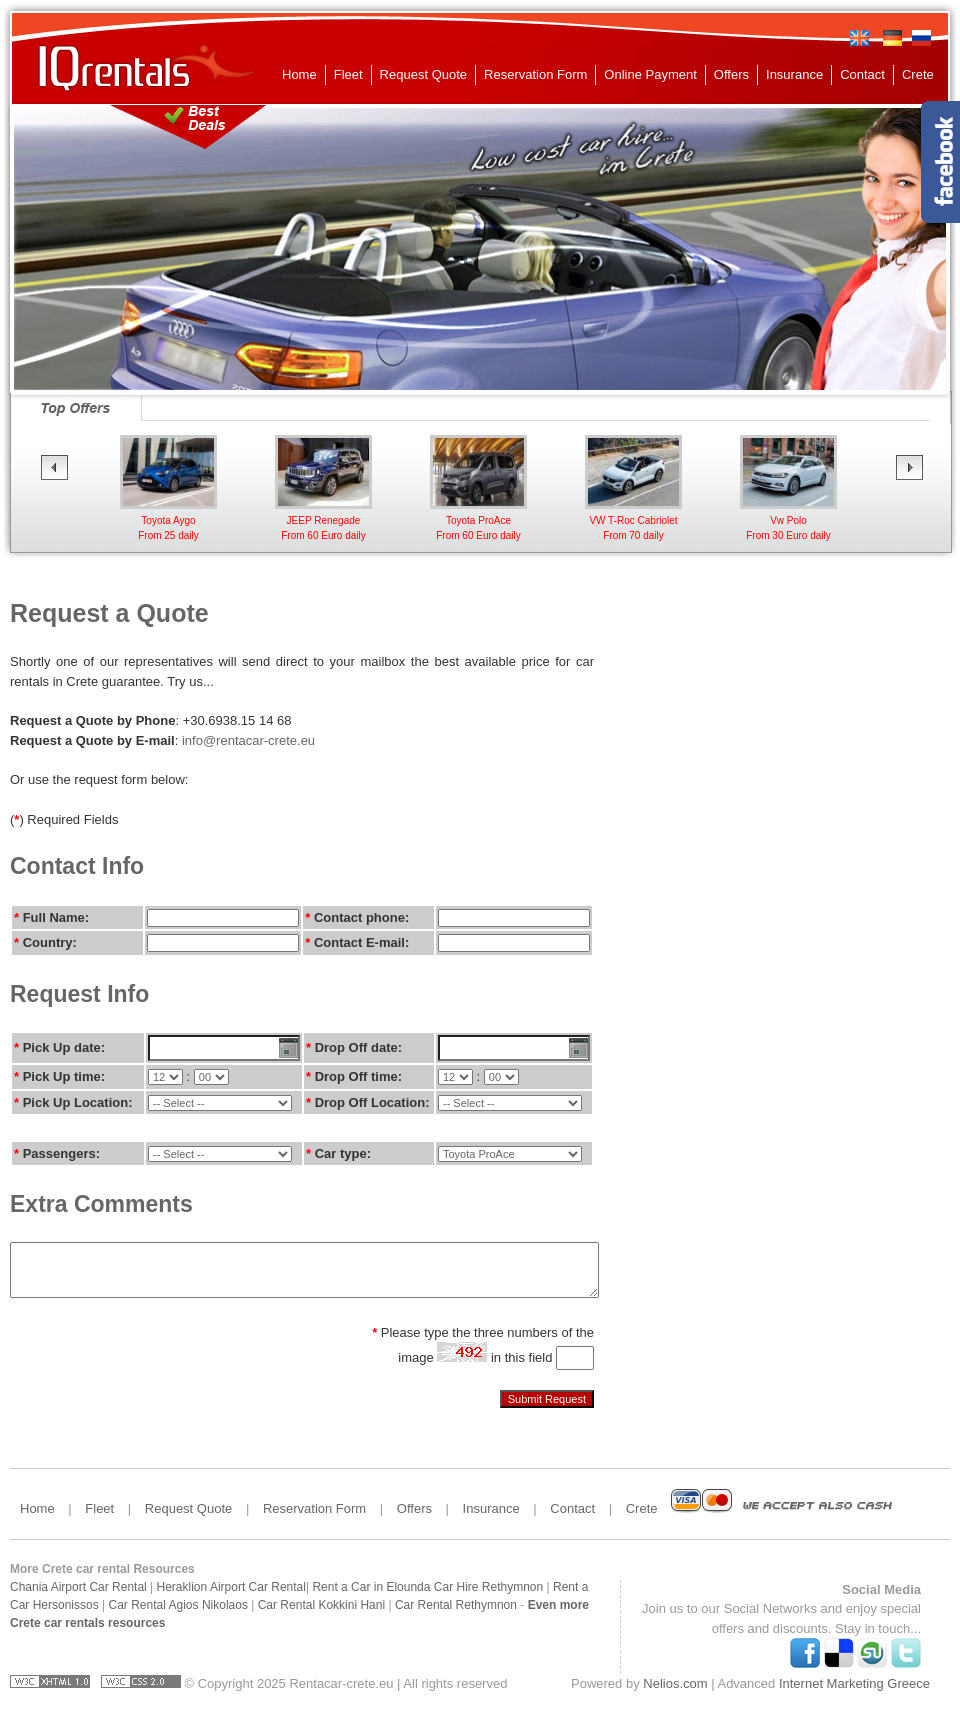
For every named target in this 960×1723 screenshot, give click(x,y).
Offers (731, 74)
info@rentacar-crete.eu (248, 740)
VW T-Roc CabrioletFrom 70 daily (633, 520)
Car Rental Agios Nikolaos (178, 1605)
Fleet (348, 74)
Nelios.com (675, 1683)
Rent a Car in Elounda (371, 1587)
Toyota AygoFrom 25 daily (168, 520)
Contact (862, 74)
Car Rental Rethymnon (456, 1605)
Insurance (794, 74)
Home (299, 74)
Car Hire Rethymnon (488, 1587)
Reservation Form (535, 74)
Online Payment (650, 74)
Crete (918, 74)
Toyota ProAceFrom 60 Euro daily (478, 520)
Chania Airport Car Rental (78, 1587)
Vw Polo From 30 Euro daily (788, 520)
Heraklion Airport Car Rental (231, 1587)
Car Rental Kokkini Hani (321, 1605)
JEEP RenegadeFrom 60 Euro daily (323, 520)
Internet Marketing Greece (854, 1683)
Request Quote (423, 74)
